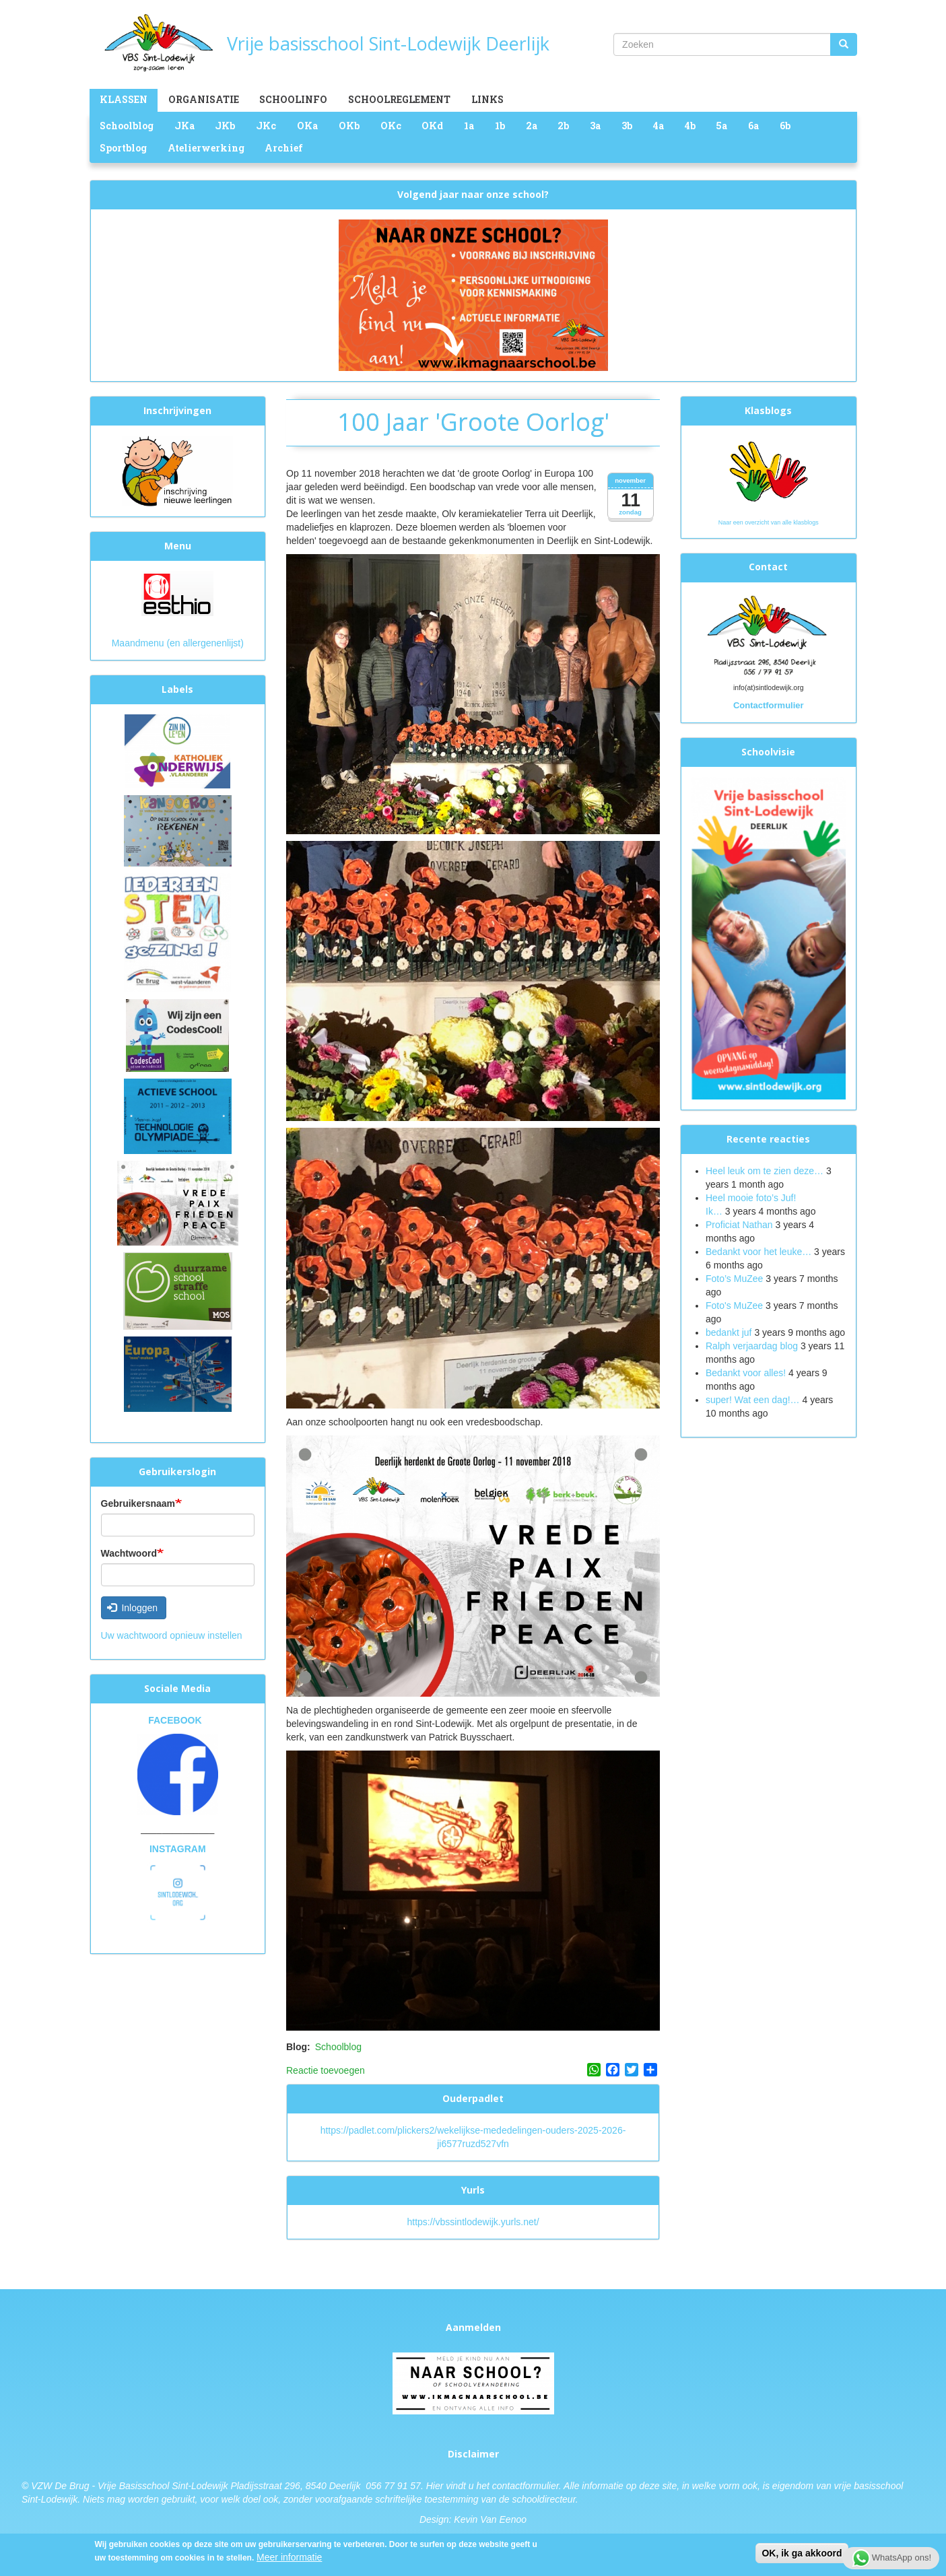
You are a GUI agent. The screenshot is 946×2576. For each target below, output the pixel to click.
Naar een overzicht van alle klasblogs (768, 522)
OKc (390, 125)
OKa (307, 125)
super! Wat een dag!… (753, 1399)
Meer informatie (289, 2558)
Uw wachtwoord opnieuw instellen (171, 1635)
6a (753, 125)
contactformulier (525, 2485)
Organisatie (203, 99)
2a (531, 125)
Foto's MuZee (734, 1305)
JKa (184, 125)
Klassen (123, 99)
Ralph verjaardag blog (752, 1346)
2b (563, 125)
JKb (225, 125)
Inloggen (132, 1607)
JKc (266, 125)
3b (626, 125)
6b (785, 125)
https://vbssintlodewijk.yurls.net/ (473, 2221)
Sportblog (123, 147)
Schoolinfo (293, 99)
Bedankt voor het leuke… (758, 1251)
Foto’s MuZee (734, 1278)
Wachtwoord (129, 1553)
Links (487, 99)
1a (469, 125)
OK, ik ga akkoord (802, 2554)
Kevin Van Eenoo (490, 2519)
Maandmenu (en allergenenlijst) (178, 643)
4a (658, 125)
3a (595, 125)
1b (500, 125)
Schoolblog (127, 125)
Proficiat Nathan (739, 1224)
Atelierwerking (206, 147)
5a (721, 125)
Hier (435, 2485)
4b (690, 125)
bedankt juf (730, 1332)
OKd (432, 125)
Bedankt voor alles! (747, 1372)
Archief (284, 147)
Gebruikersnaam (138, 1503)
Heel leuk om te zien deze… (764, 1170)
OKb (349, 125)
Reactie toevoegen (325, 2070)
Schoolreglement (399, 99)
